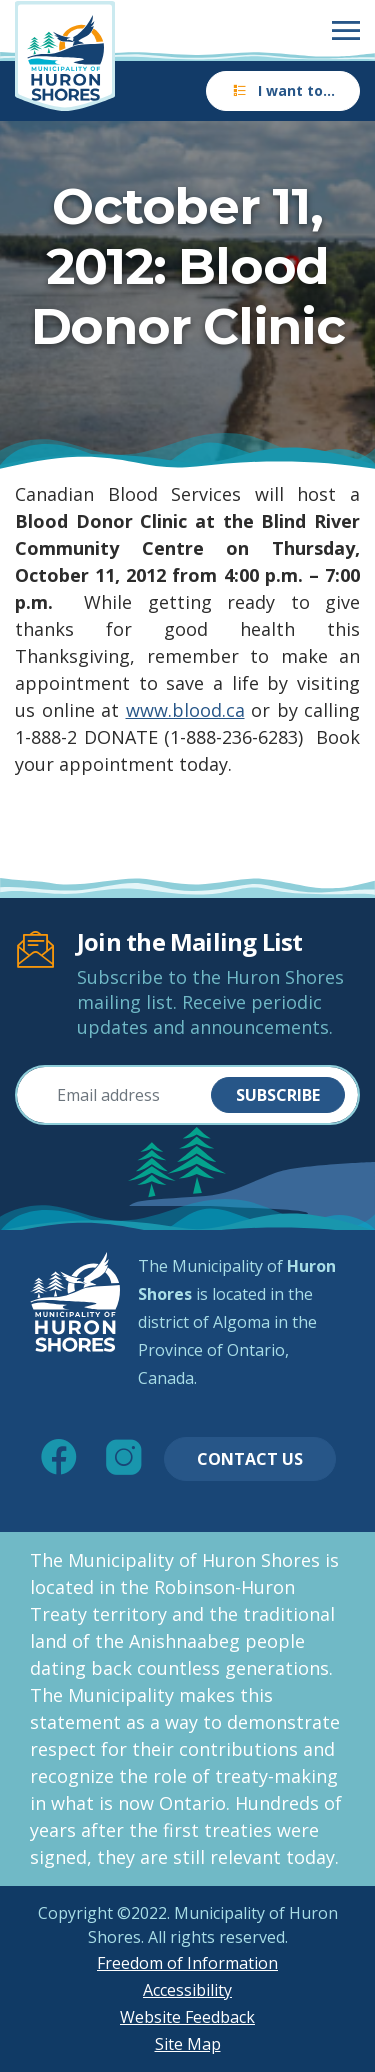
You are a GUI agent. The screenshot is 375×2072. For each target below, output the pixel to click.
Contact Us (250, 1459)
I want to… (283, 90)
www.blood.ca (185, 710)
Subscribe (278, 1095)
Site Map (188, 2044)
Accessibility (187, 1990)
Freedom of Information (187, 1963)
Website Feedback (187, 2017)
